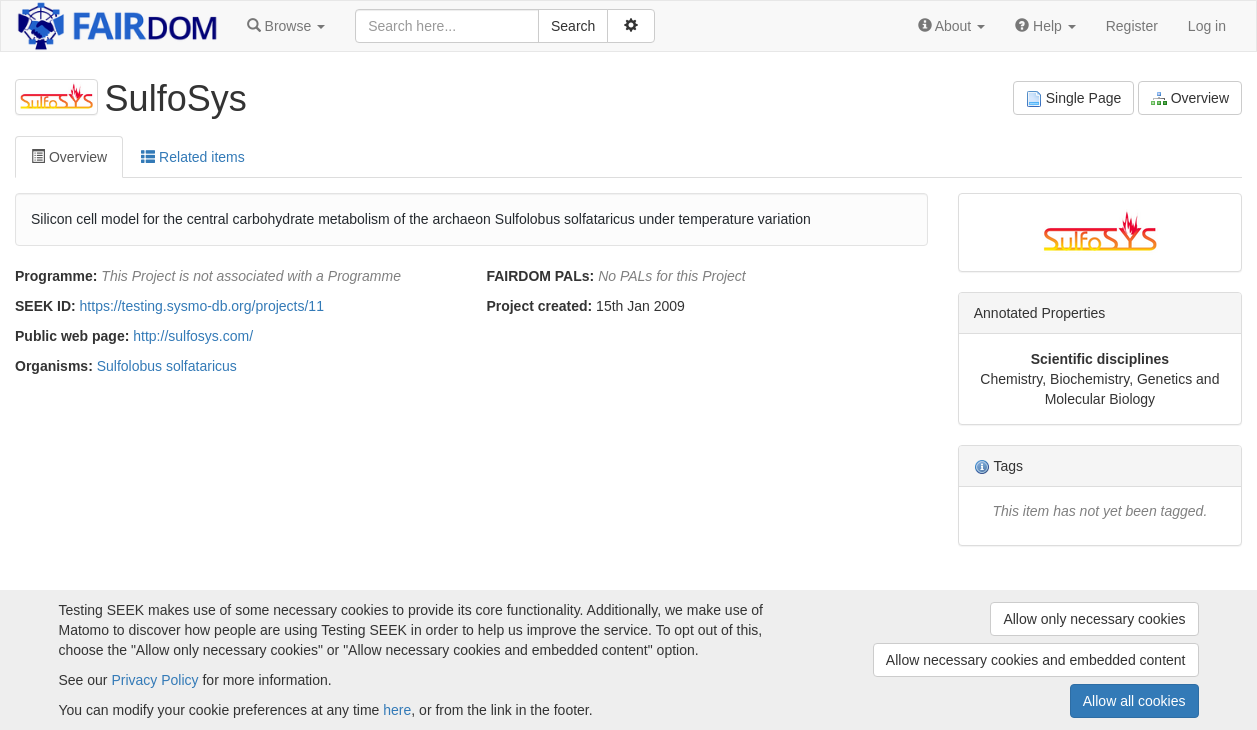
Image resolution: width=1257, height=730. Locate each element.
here (397, 710)
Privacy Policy (154, 680)
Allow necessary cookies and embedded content (1036, 660)
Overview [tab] (69, 157)
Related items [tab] (192, 157)
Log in (1207, 26)
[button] (286, 26)
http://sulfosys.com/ (193, 336)
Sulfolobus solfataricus (167, 366)
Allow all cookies (1134, 701)
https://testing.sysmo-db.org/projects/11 (202, 306)
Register (1132, 26)
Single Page (1073, 98)
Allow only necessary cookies (1094, 619)
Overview (1190, 98)
